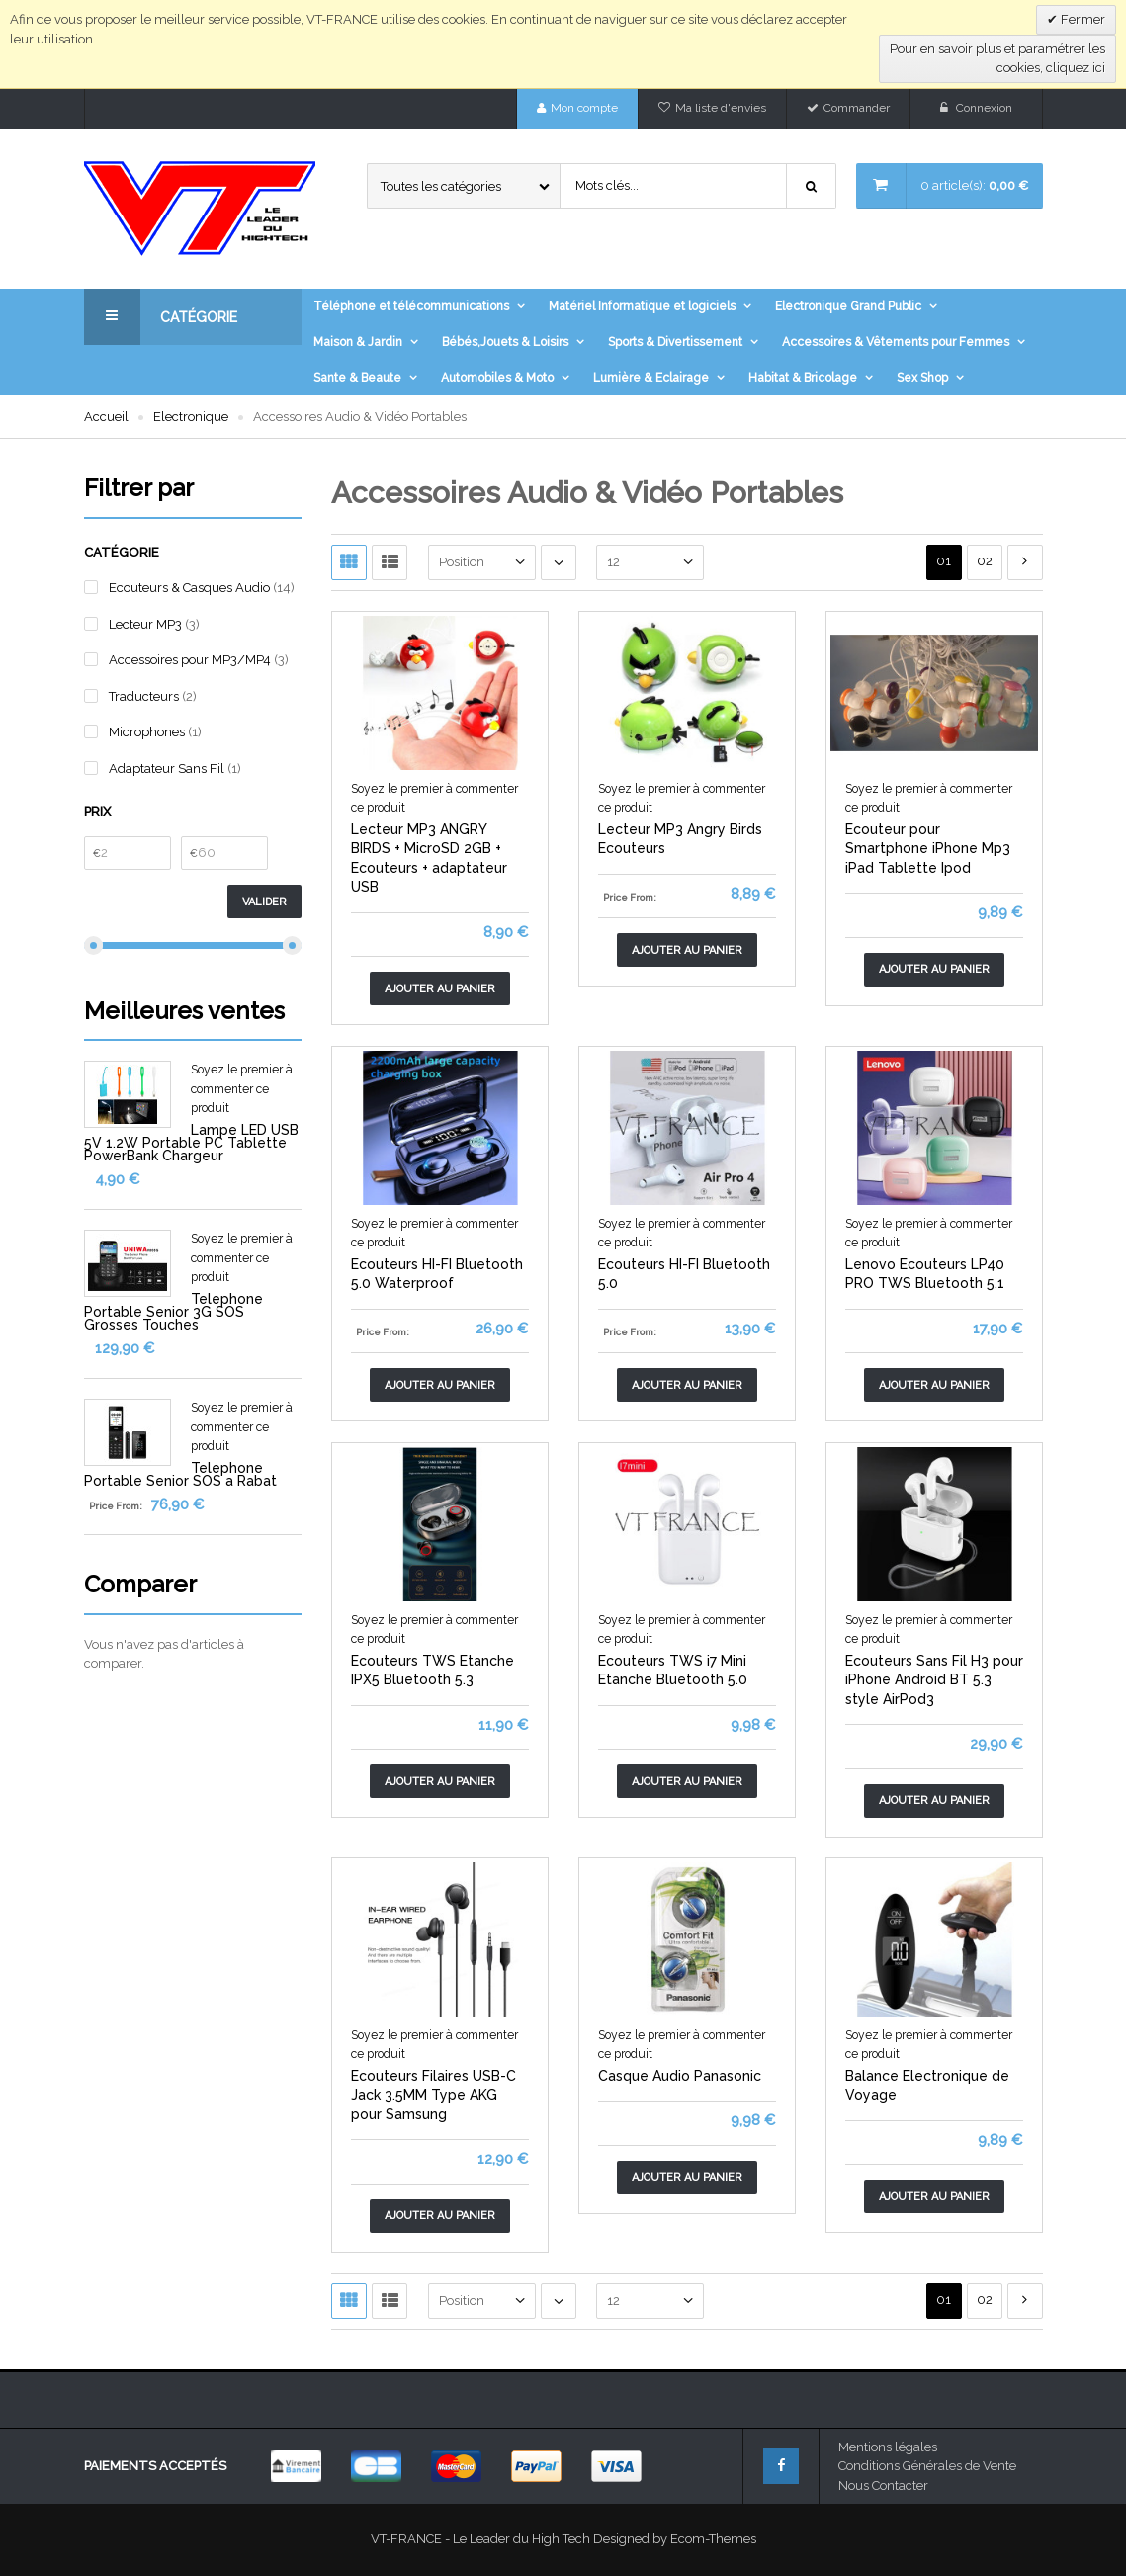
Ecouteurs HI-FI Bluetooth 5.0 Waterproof (437, 1274)
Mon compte (584, 108)
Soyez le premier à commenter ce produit (242, 1089)
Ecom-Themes (713, 2539)
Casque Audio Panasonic (679, 2076)
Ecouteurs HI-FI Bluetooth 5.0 (684, 1274)
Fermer (1081, 19)
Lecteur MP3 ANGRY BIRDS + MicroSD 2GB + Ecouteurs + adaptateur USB (429, 858)
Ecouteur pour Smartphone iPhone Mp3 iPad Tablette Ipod (927, 848)
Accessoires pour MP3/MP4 (190, 659)
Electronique (190, 416)
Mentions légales (887, 2447)
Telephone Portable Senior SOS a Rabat (180, 1474)
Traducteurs (144, 696)
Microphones (147, 732)
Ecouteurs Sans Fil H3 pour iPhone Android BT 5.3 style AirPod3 (934, 1680)
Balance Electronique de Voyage (927, 2086)
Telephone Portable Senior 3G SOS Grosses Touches (173, 1311)
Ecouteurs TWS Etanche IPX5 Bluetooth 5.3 (432, 1670)
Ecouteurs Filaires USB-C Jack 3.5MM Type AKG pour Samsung (433, 2095)
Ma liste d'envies (720, 108)
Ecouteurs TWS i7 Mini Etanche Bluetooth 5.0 (672, 1670)
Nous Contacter (883, 2485)
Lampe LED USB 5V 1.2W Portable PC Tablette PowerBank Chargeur (191, 1142)
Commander (856, 108)
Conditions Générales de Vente (927, 2465)
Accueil (106, 416)
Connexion (984, 108)
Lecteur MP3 (145, 624)
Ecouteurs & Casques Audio (189, 587)
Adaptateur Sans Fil (166, 768)
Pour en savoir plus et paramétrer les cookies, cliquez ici (997, 59)
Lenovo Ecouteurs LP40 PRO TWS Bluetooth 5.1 (924, 1274)
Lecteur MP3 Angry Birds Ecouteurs (680, 839)
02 (985, 561)
